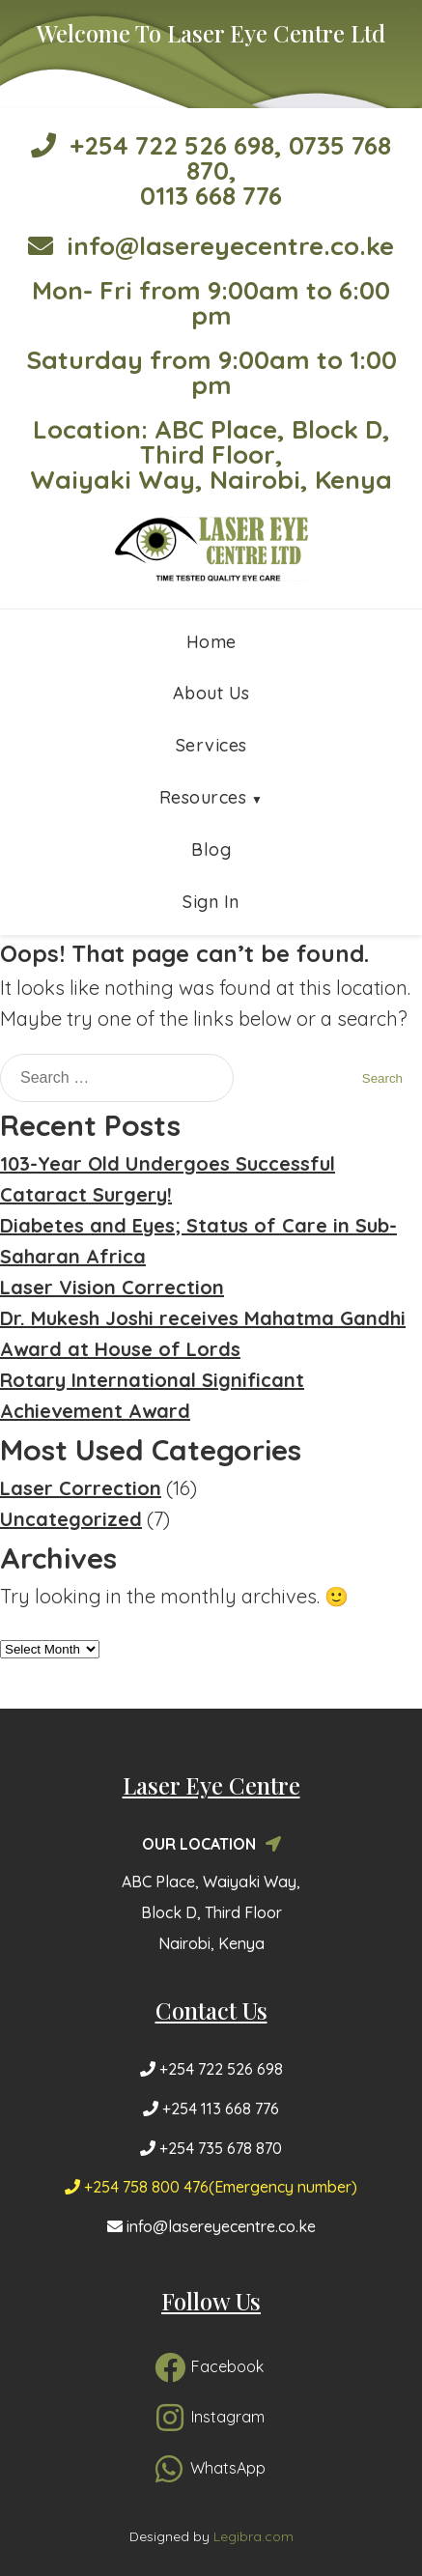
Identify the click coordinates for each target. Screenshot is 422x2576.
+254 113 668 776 (211, 2108)
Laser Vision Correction (112, 1287)
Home (211, 642)
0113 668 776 (211, 196)
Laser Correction (80, 1488)
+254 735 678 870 (211, 2148)
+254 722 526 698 (152, 145)
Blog (211, 849)
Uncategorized (71, 1519)
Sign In (211, 902)
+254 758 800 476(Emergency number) (211, 2186)
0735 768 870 (289, 157)
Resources (203, 797)
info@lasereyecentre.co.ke (211, 246)
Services (211, 745)
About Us (211, 693)
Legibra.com (253, 2536)
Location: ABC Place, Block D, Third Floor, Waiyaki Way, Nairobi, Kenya (211, 454)
